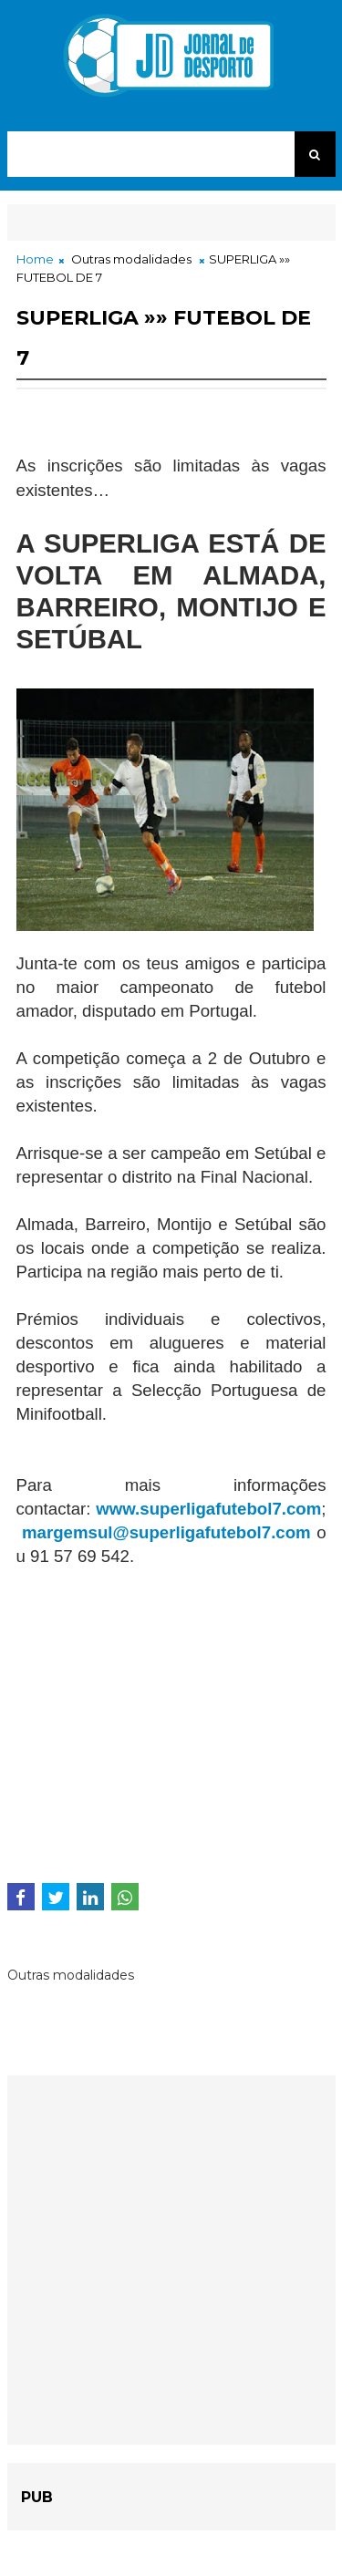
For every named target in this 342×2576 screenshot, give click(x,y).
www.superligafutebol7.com (208, 1508)
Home (35, 259)
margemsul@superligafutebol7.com (166, 1532)
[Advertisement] (169, 1720)
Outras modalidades (131, 259)
